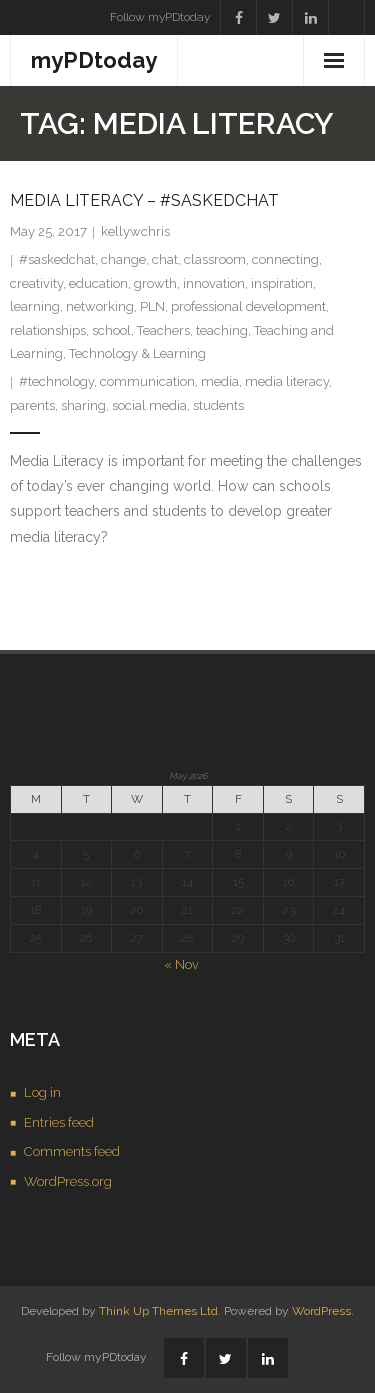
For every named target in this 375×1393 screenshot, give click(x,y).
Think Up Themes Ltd (158, 1311)
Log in (42, 1092)
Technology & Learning (137, 353)
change (123, 259)
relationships (48, 330)
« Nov (181, 964)
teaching (222, 330)
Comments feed (72, 1151)
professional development (248, 306)
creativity (36, 283)
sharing (83, 405)
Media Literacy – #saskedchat (144, 200)
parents (32, 405)
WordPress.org (68, 1181)
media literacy (287, 381)
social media (149, 405)
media (220, 381)
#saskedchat (57, 259)
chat (165, 259)
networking (100, 306)
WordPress (321, 1311)
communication (147, 381)
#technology (56, 381)
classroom (215, 259)
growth (155, 283)
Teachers (163, 330)
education (98, 283)
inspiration (282, 283)
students (218, 405)
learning (35, 306)
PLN (152, 306)
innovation (214, 283)
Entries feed (59, 1122)
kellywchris (135, 231)
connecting (285, 259)
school (111, 330)
